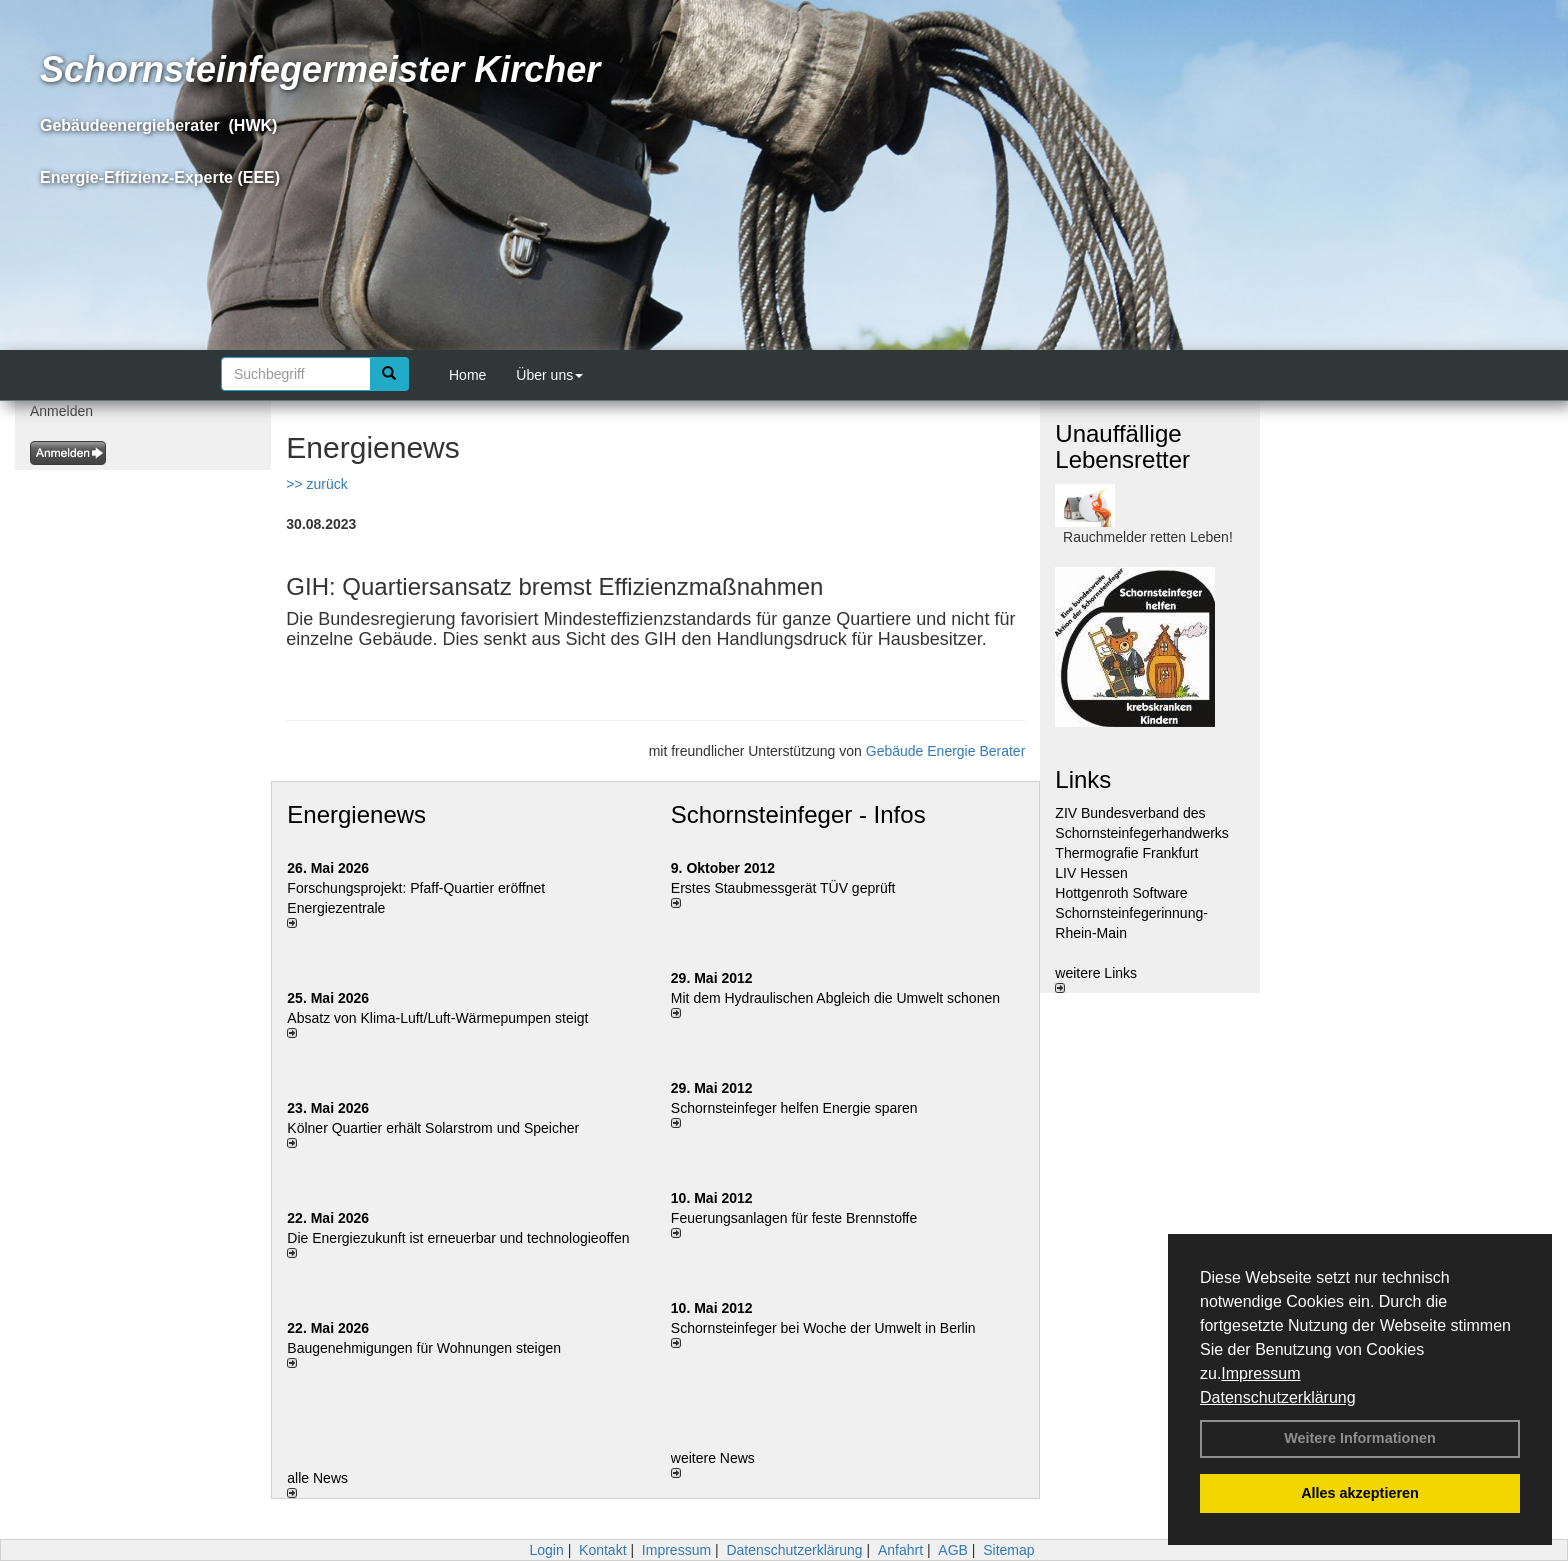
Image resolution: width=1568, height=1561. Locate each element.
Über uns (549, 375)
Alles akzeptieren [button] (1360, 1493)
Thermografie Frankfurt (1126, 853)
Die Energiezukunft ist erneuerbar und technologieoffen (458, 1238)
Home (467, 375)
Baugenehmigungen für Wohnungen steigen (424, 1348)
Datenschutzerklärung (1278, 1397)
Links (1083, 779)
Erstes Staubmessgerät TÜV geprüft (783, 888)
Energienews (356, 814)
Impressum (1260, 1373)
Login (546, 1550)
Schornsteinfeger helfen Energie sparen (794, 1108)
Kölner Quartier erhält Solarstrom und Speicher (433, 1128)
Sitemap (1008, 1550)
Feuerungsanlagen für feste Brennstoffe (794, 1218)
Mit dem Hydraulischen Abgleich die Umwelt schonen (835, 998)
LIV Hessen (1091, 873)
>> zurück (316, 484)
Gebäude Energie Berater (946, 751)
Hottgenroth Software (1121, 893)
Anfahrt (900, 1550)
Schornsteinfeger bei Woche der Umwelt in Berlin (823, 1328)
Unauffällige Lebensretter (1122, 446)
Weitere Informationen (1360, 1438)
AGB (953, 1550)
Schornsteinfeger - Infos (798, 814)
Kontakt (602, 1550)
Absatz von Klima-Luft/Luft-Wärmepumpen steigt (437, 1018)
